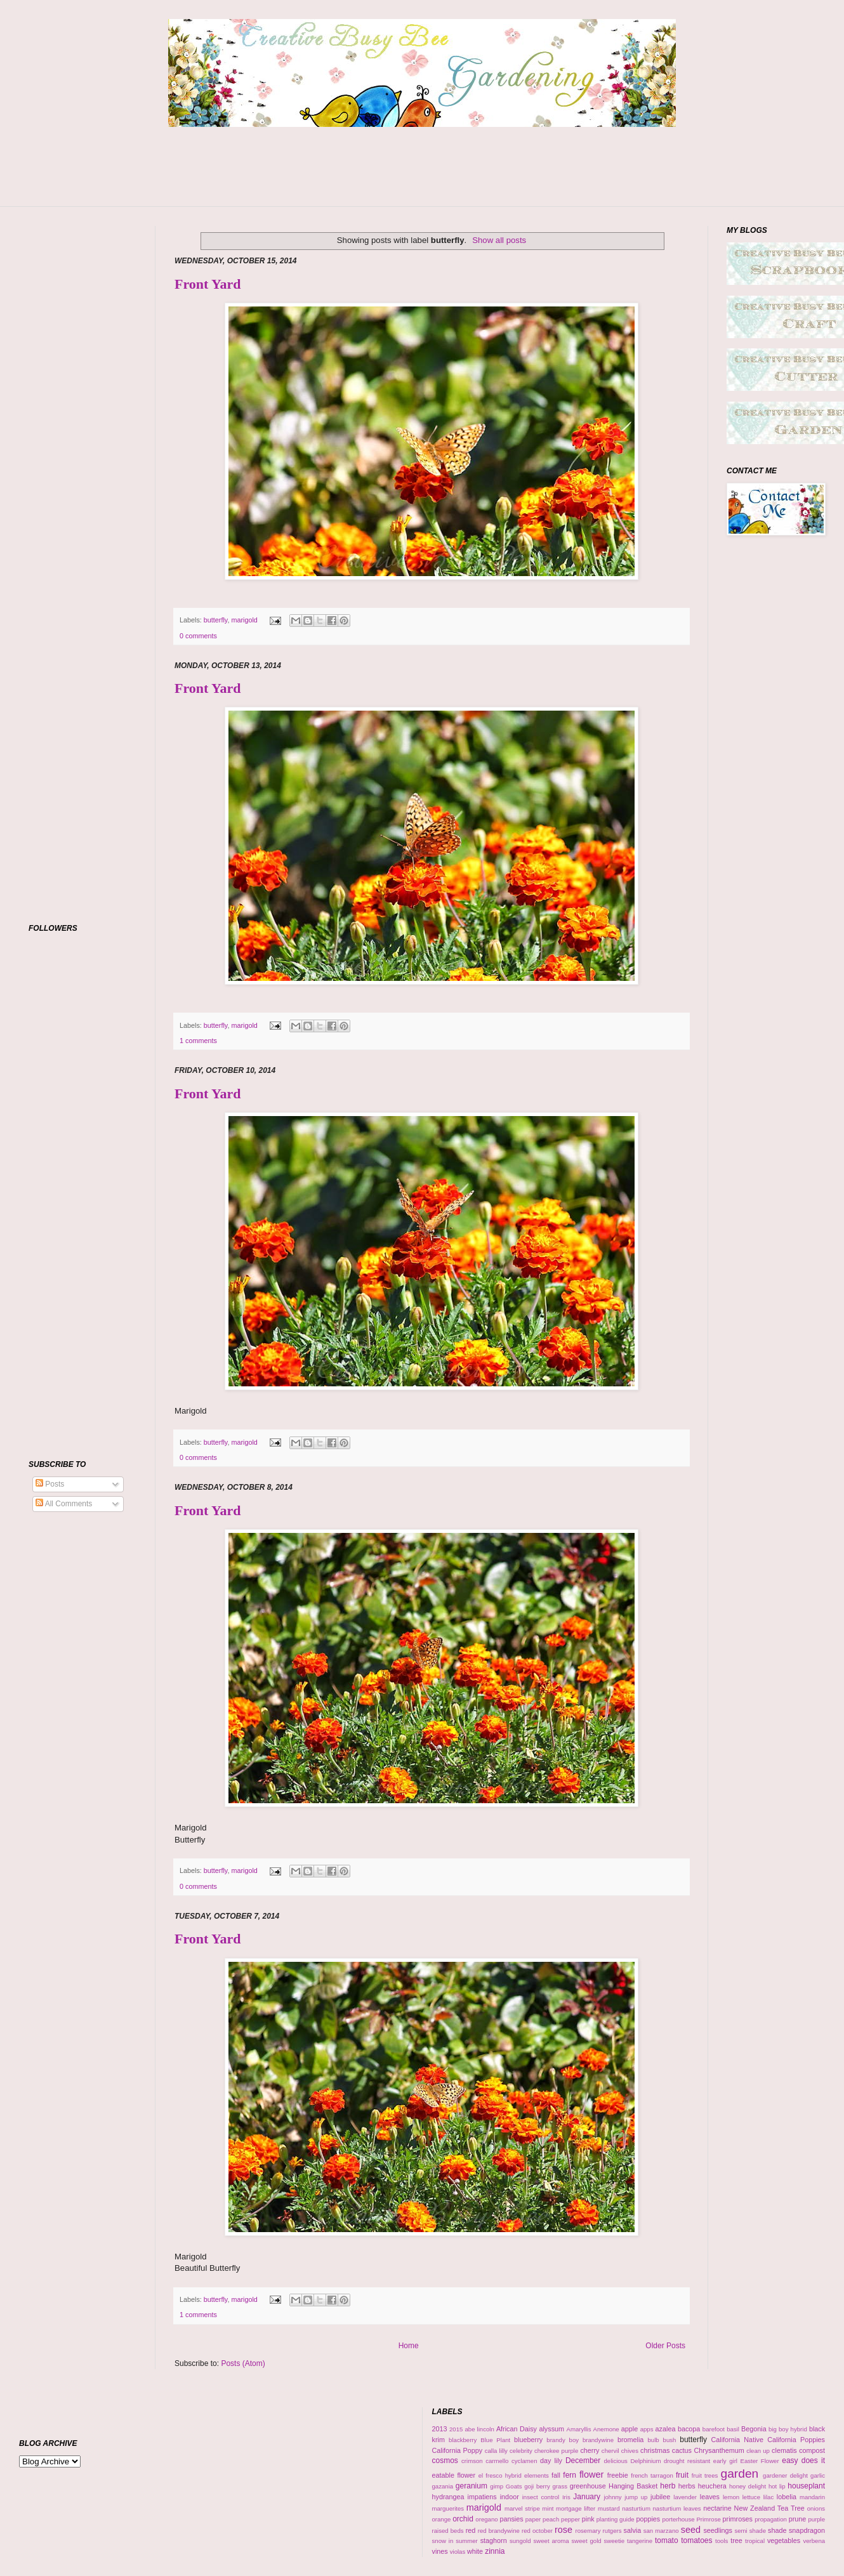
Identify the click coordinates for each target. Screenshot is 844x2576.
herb (667, 2485)
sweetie (614, 2540)
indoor (509, 2496)
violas (458, 2551)
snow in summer (455, 2540)
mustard (609, 2508)
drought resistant (687, 2460)
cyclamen (524, 2460)
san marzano (661, 2530)
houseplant (806, 2485)
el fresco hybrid (500, 2475)
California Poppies (796, 2439)
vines (440, 2551)
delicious (615, 2460)
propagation (771, 2519)
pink (588, 2519)
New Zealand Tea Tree (769, 2508)
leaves (710, 2496)
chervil (610, 2450)
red (471, 2530)
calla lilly (496, 2450)
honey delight (747, 2486)
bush (669, 2439)
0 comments (198, 636)
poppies (648, 2519)
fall (555, 2475)
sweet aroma (551, 2540)
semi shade (750, 2530)
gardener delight (785, 2475)
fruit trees (705, 2475)
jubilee (660, 2496)
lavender (685, 2497)
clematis (784, 2450)
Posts (50, 1484)
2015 (456, 2429)
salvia (633, 2530)
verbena (814, 2540)
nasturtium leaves (677, 2508)
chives (629, 2450)
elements (536, 2475)
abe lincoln (479, 2429)
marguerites (448, 2508)
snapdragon (807, 2530)
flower (591, 2474)
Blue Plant (495, 2439)
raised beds (448, 2530)
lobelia (786, 2496)
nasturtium (636, 2508)
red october (537, 2530)
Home (409, 2345)
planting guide (616, 2519)
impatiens (482, 2496)
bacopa (689, 2429)
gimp (496, 2486)
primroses (738, 2519)
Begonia (754, 2429)
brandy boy (562, 2439)
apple (629, 2429)
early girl (725, 2460)
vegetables (783, 2540)
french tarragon (652, 2475)
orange (441, 2519)
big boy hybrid (787, 2429)
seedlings (717, 2530)
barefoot (713, 2429)
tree (736, 2540)
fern (569, 2475)
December (582, 2460)
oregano (486, 2519)
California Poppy (457, 2450)
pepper (570, 2519)
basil (733, 2429)
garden (740, 2473)
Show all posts (499, 240)
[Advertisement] (422, 174)
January (586, 2496)
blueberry (528, 2439)
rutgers (612, 2530)
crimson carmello (484, 2460)
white (475, 2551)
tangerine (639, 2540)
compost (812, 2450)
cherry (589, 2450)
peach (551, 2519)
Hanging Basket (633, 2486)
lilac (768, 2497)
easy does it (803, 2460)
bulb (653, 2439)
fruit (682, 2475)
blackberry (463, 2439)
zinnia (494, 2551)
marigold (244, 620)
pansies (511, 2519)
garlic (817, 2475)
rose (563, 2530)
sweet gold (587, 2540)
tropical (755, 2540)
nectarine (717, 2508)
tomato (666, 2540)
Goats (514, 2486)
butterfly (216, 620)
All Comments (64, 1503)
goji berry (537, 2486)
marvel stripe (522, 2508)
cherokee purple (556, 2450)
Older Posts (665, 2345)
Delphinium (645, 2460)
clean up (758, 2450)
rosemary (588, 2530)
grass (560, 2486)
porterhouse (678, 2519)
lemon (731, 2497)
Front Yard (208, 284)
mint (547, 2508)
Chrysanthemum (719, 2450)
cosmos (445, 2460)
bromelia (630, 2439)
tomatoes (696, 2540)
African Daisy (516, 2429)
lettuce (751, 2497)
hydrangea (448, 2496)
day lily (551, 2460)
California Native (737, 2439)
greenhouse (588, 2486)
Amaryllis (579, 2429)
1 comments (198, 1040)
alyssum (551, 2429)
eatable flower (454, 2475)
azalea (666, 2429)
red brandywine (499, 2530)
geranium (471, 2485)
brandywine (598, 2439)
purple (816, 2519)
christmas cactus (666, 2450)
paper (533, 2519)
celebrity (521, 2450)
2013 (439, 2429)
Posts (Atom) (243, 2363)
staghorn (493, 2540)
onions (816, 2508)
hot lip (777, 2486)
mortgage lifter (575, 2508)
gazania (443, 2486)
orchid (462, 2518)
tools (721, 2540)
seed (691, 2530)
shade (777, 2530)
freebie (617, 2475)
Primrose (708, 2519)
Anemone (606, 2429)
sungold (520, 2540)
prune (798, 2519)
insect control (541, 2497)
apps (647, 2429)
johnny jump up (625, 2497)
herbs (687, 2486)
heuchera (712, 2486)
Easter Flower (760, 2460)
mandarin (812, 2497)
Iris (566, 2497)
